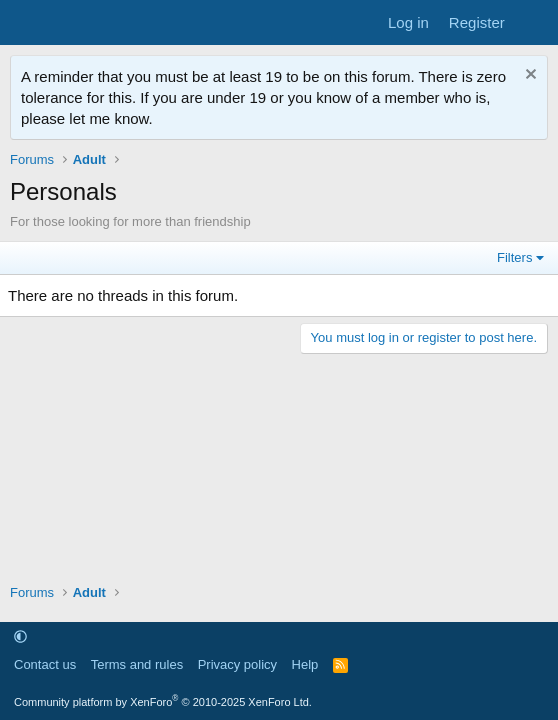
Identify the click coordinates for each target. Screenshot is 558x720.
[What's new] (534, 22)
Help (305, 664)
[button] (20, 636)
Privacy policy (237, 664)
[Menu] (27, 23)
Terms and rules (137, 664)
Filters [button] (514, 257)
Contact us (45, 664)
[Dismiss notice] (528, 76)
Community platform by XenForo (163, 702)
